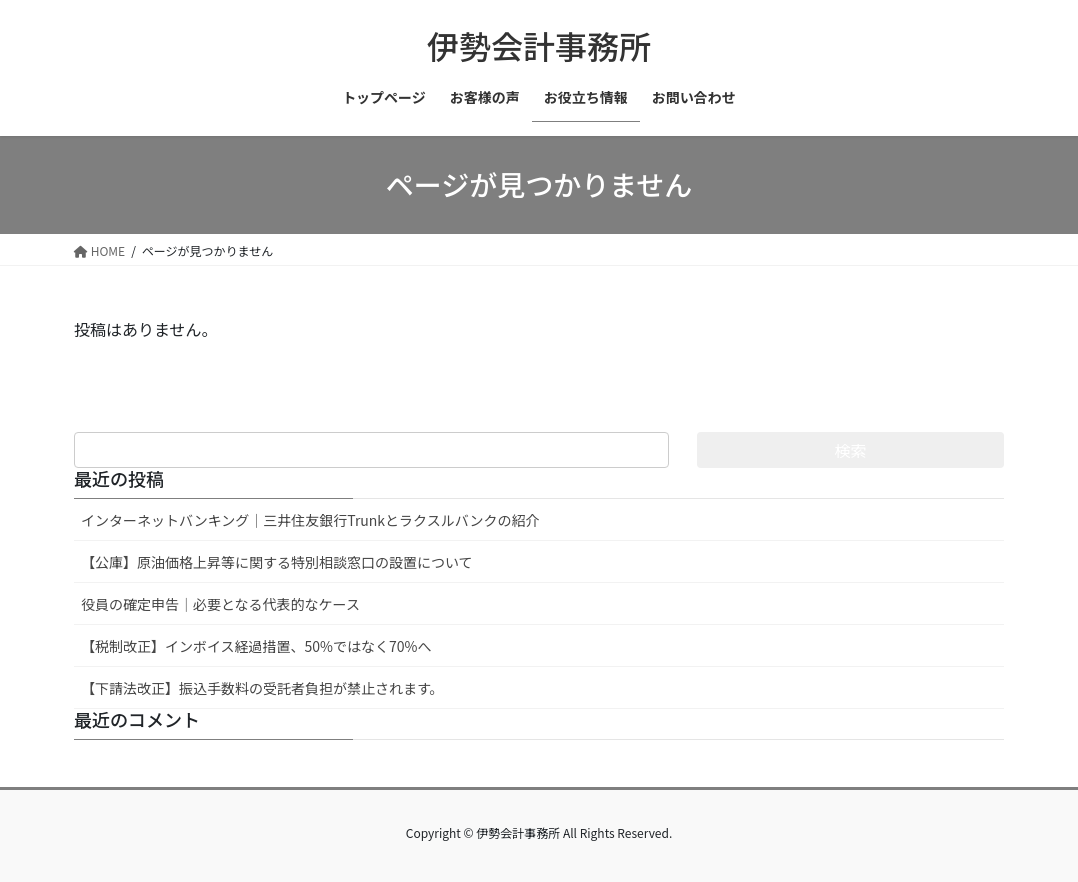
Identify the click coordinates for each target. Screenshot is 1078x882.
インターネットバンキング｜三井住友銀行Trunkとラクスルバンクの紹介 (310, 520)
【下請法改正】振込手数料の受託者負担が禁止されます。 (262, 688)
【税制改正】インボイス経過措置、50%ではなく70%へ (256, 646)
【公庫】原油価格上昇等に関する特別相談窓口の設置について (277, 562)
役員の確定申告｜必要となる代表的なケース (220, 604)
